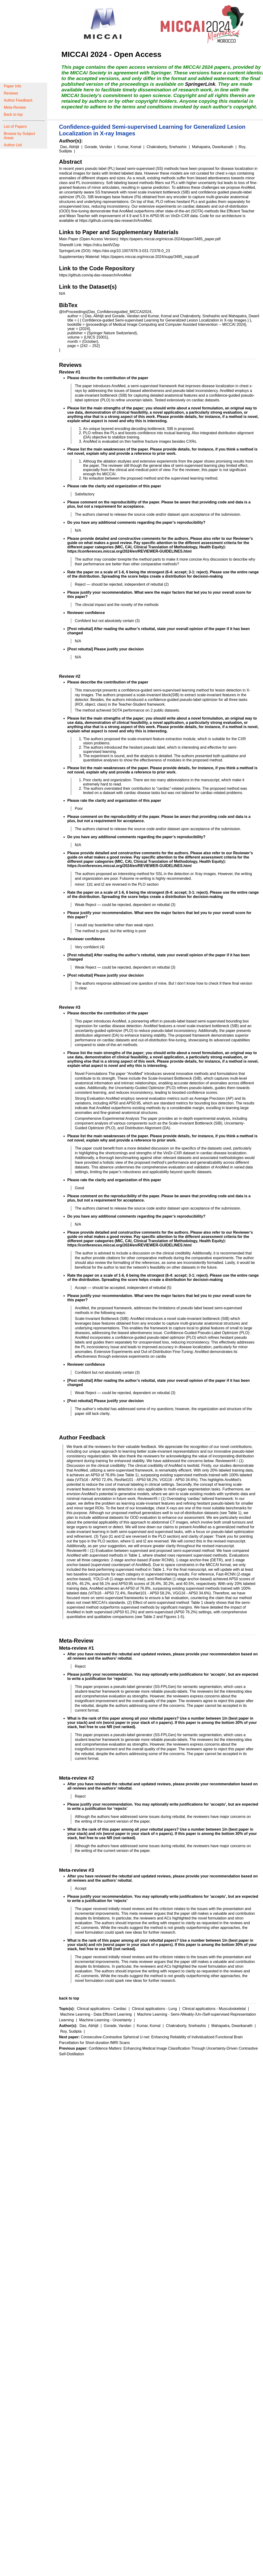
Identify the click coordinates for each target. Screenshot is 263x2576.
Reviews (11, 93)
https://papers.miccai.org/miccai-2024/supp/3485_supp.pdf (150, 257)
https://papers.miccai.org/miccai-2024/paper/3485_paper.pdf (170, 239)
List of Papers (15, 127)
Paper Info (12, 86)
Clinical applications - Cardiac (102, 2009)
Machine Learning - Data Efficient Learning (96, 2014)
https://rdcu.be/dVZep (101, 245)
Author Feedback (18, 100)
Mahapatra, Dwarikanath (213, 147)
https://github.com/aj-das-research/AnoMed (95, 275)
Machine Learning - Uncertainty (106, 2020)
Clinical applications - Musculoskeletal (214, 2009)
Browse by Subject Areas (19, 136)
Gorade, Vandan (99, 147)
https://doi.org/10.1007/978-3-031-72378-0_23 (131, 251)
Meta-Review (15, 107)
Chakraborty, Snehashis (167, 147)
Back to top (13, 114)
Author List (13, 145)
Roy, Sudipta (71, 2031)
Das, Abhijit (70, 147)
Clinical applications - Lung (155, 2009)
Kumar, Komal (129, 147)
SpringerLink (200, 84)
